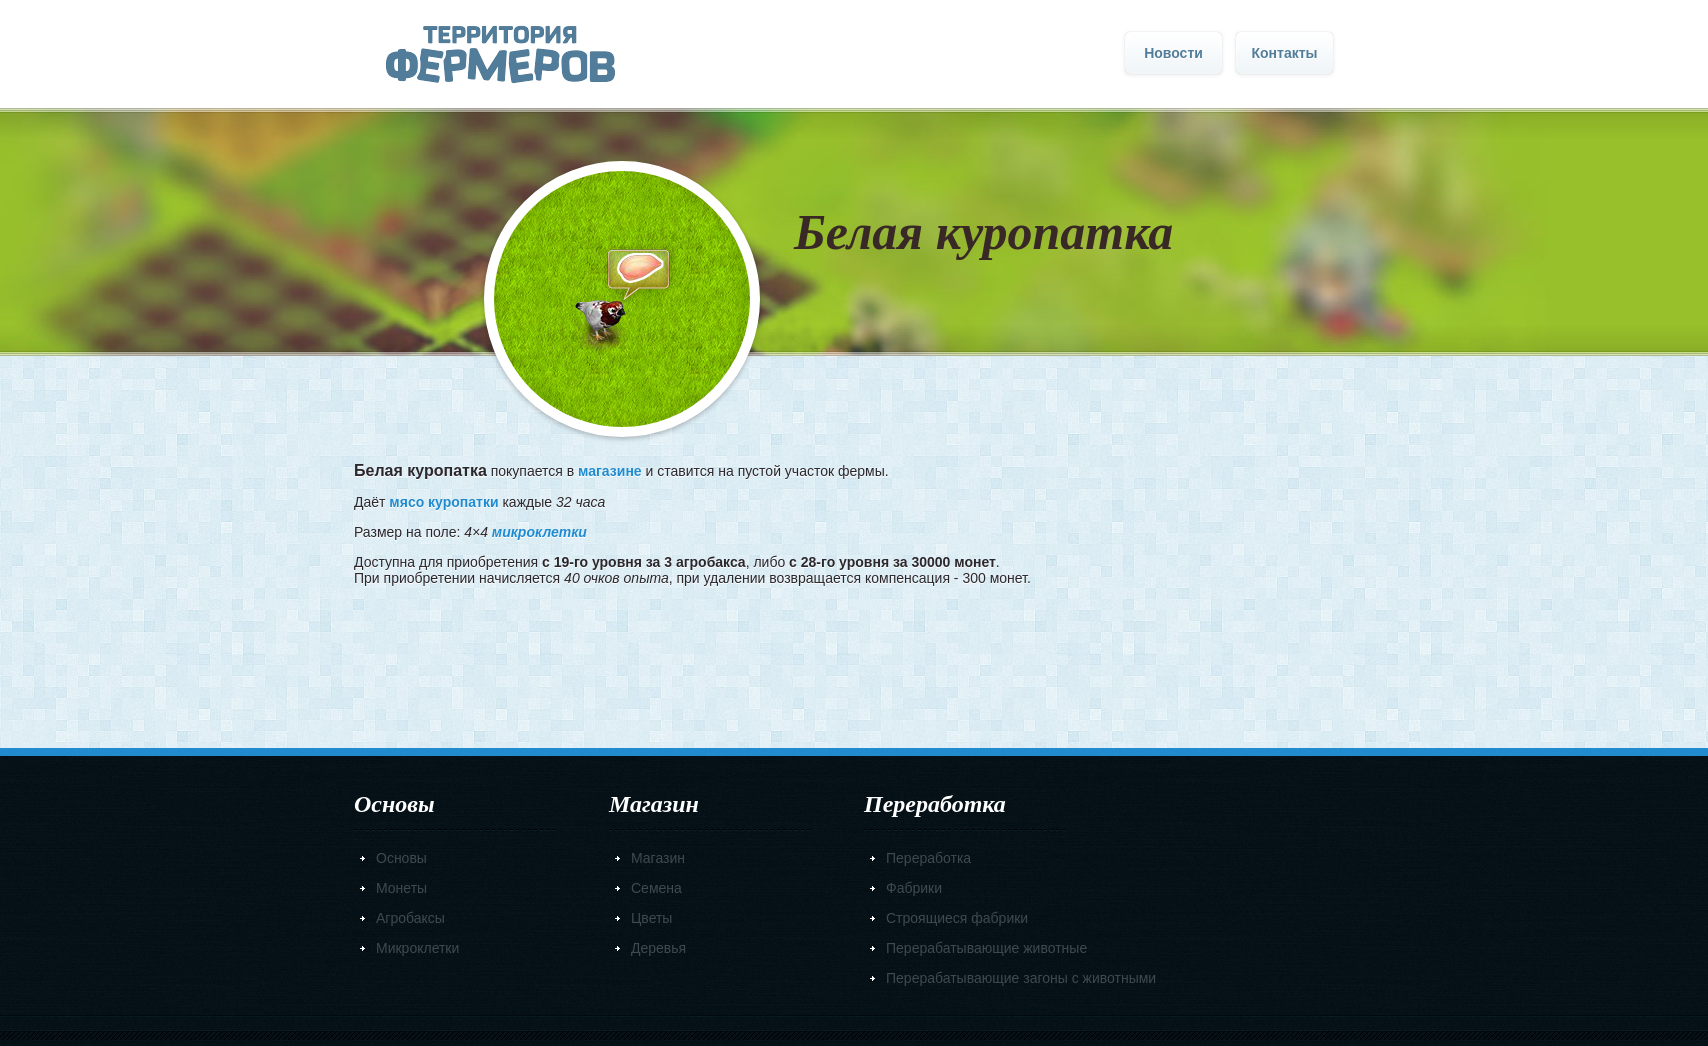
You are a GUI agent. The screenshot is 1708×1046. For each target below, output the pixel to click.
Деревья (658, 948)
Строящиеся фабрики (957, 918)
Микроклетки (417, 948)
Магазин (658, 858)
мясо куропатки (443, 502)
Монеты (401, 888)
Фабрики (914, 888)
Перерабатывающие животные (986, 948)
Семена (656, 888)
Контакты (1284, 53)
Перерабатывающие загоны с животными (1021, 978)
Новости (1173, 53)
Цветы (651, 918)
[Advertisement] (854, 661)
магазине (610, 471)
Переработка (928, 858)
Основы (401, 858)
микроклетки (539, 532)
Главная (500, 54)
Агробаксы (410, 918)
